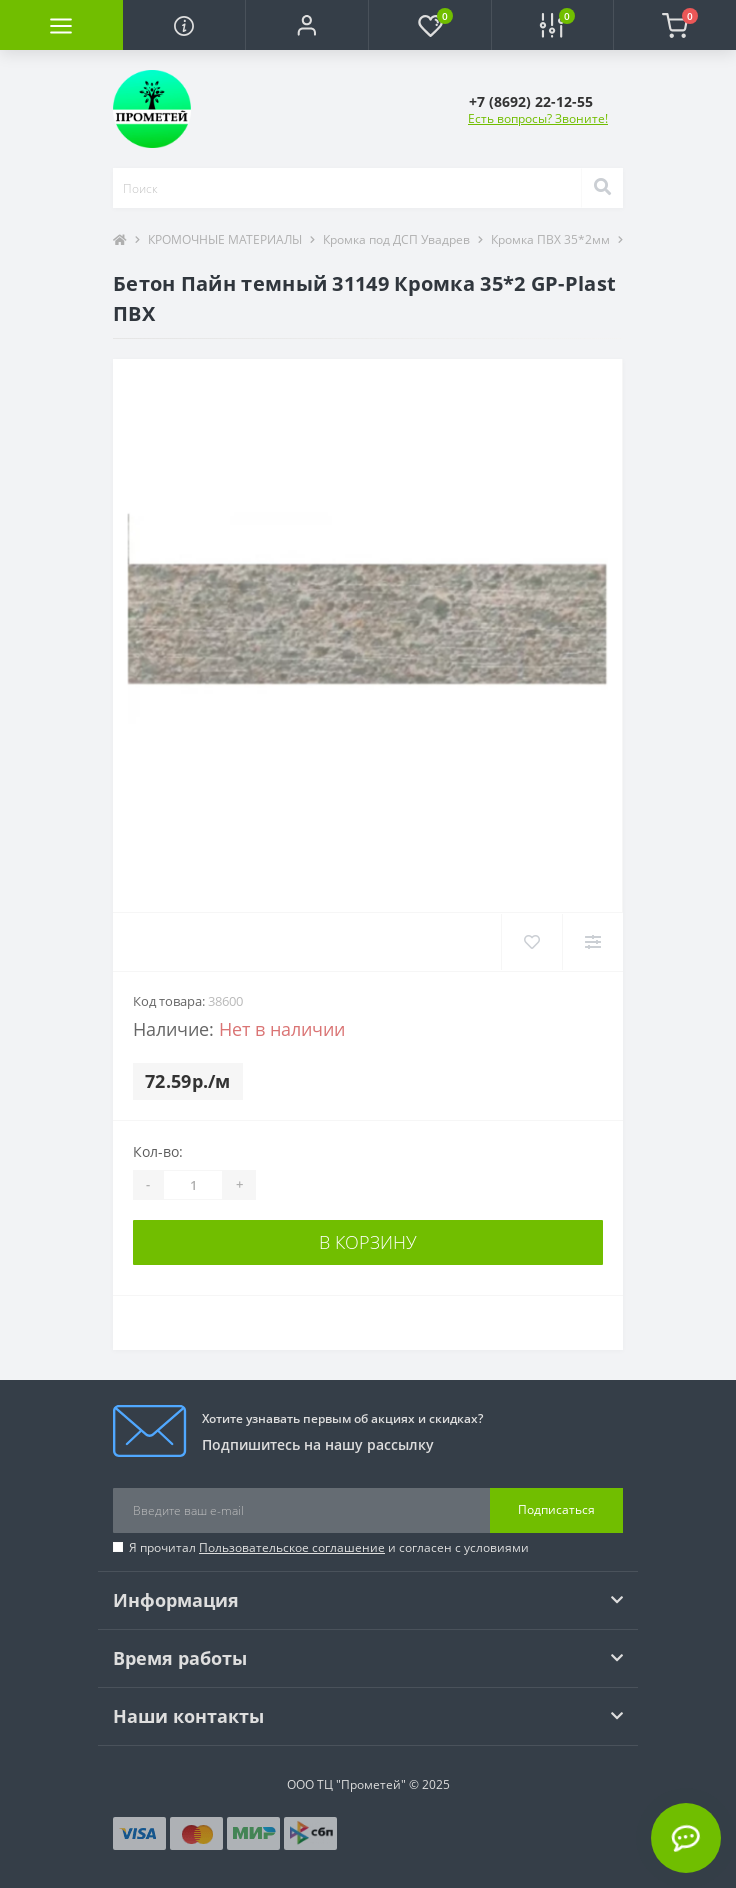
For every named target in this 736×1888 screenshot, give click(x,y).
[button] (306, 25)
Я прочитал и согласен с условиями (329, 1547)
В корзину (368, 1242)
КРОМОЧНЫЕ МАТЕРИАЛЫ (225, 239)
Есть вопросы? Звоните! (538, 118)
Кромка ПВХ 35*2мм (550, 239)
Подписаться (556, 1509)
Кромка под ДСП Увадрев (396, 239)
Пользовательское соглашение (292, 1547)
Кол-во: (158, 1151)
